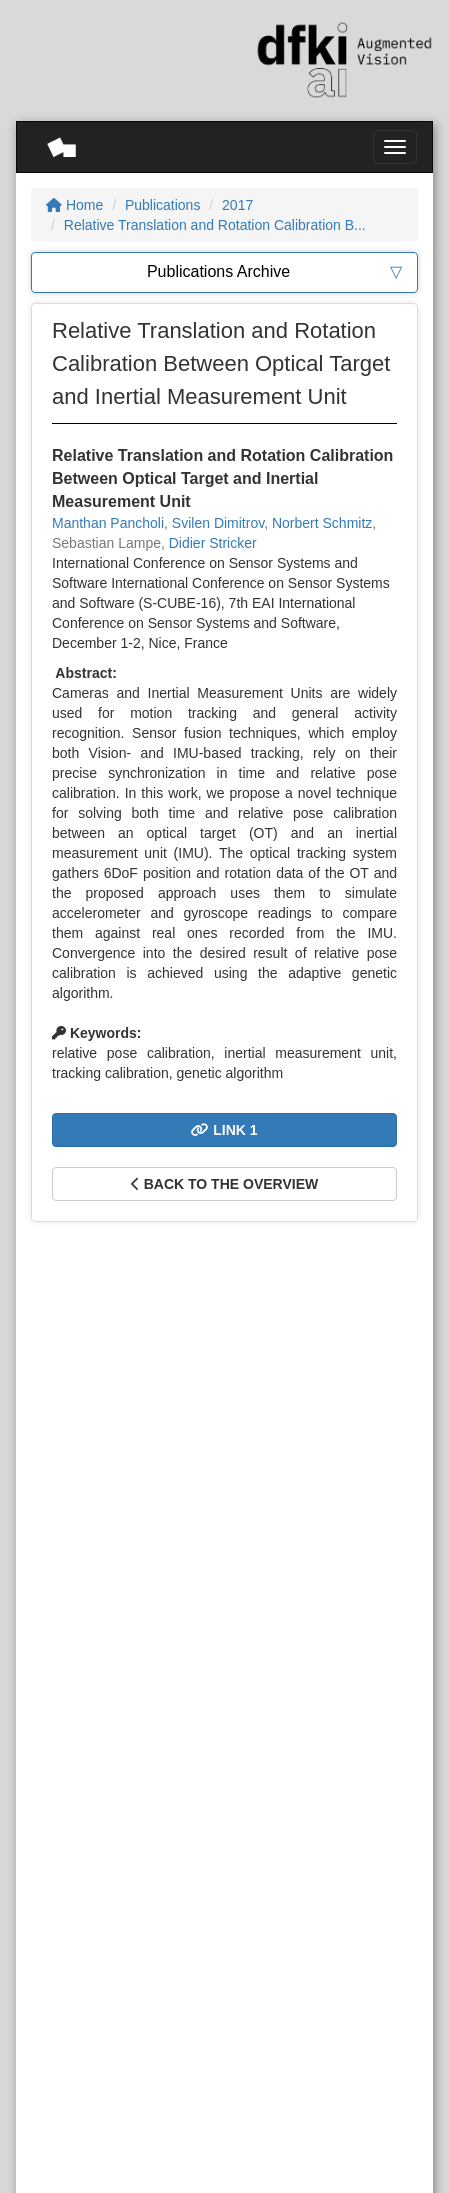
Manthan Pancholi (108, 523)
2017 (237, 205)
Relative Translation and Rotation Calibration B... (215, 225)
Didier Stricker (213, 543)
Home (74, 205)
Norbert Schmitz (322, 523)
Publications (163, 205)
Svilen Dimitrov (218, 523)
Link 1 (224, 1130)
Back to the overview (224, 1184)
